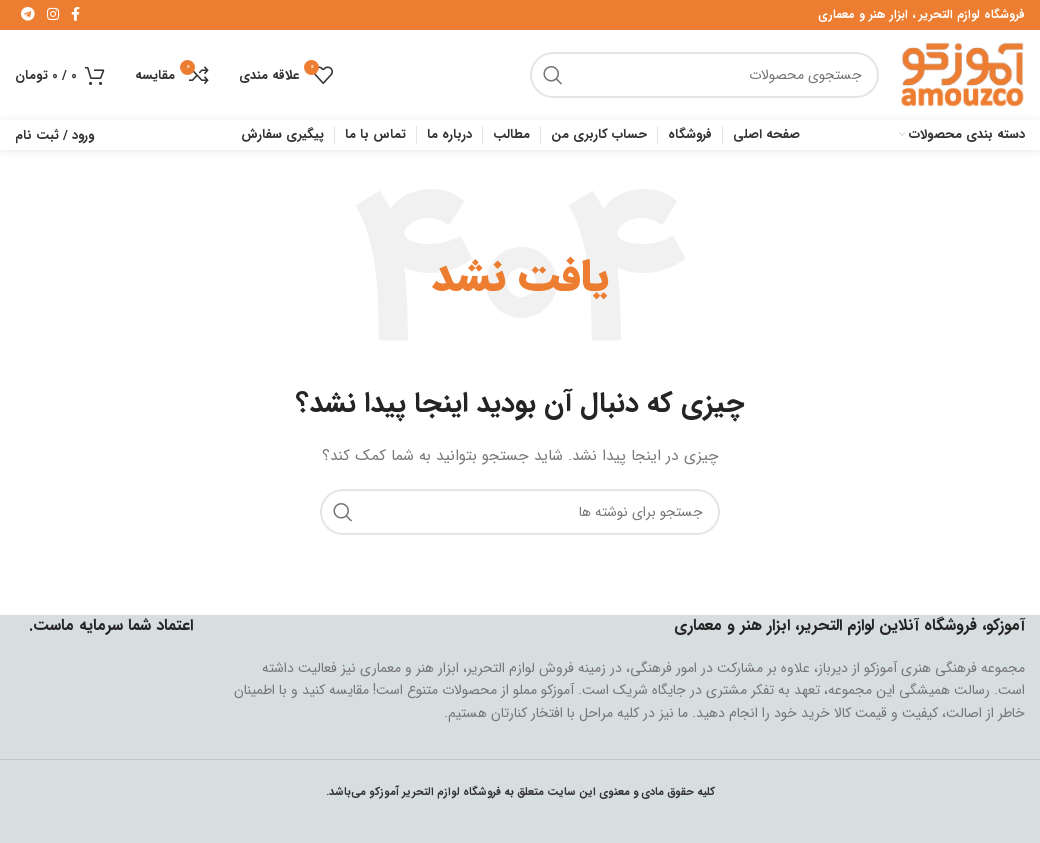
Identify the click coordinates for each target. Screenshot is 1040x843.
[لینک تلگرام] (28, 15)
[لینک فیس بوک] (75, 15)
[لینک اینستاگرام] (53, 15)
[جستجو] (704, 75)
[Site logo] (962, 74)
